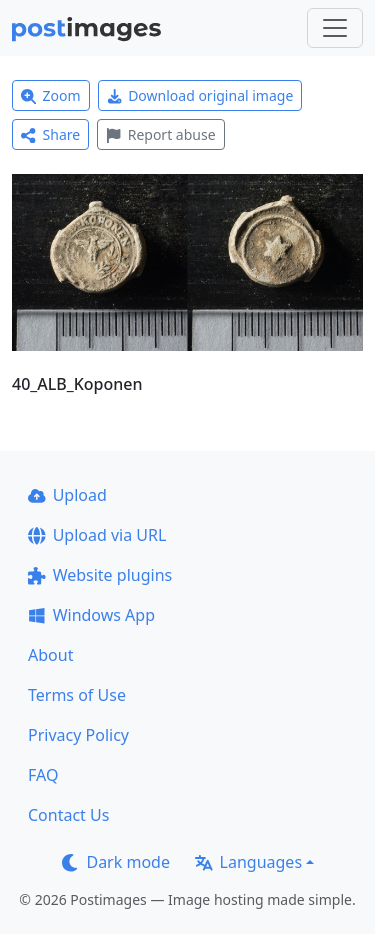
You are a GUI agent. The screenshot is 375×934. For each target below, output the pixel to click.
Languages (248, 862)
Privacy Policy (78, 735)
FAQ (43, 775)
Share (50, 134)
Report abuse (160, 134)
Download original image (200, 95)
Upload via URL (97, 535)
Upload (67, 495)
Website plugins (100, 575)
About (50, 655)
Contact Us (68, 815)
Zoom (51, 95)
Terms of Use (77, 695)
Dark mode (116, 862)
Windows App (91, 615)
